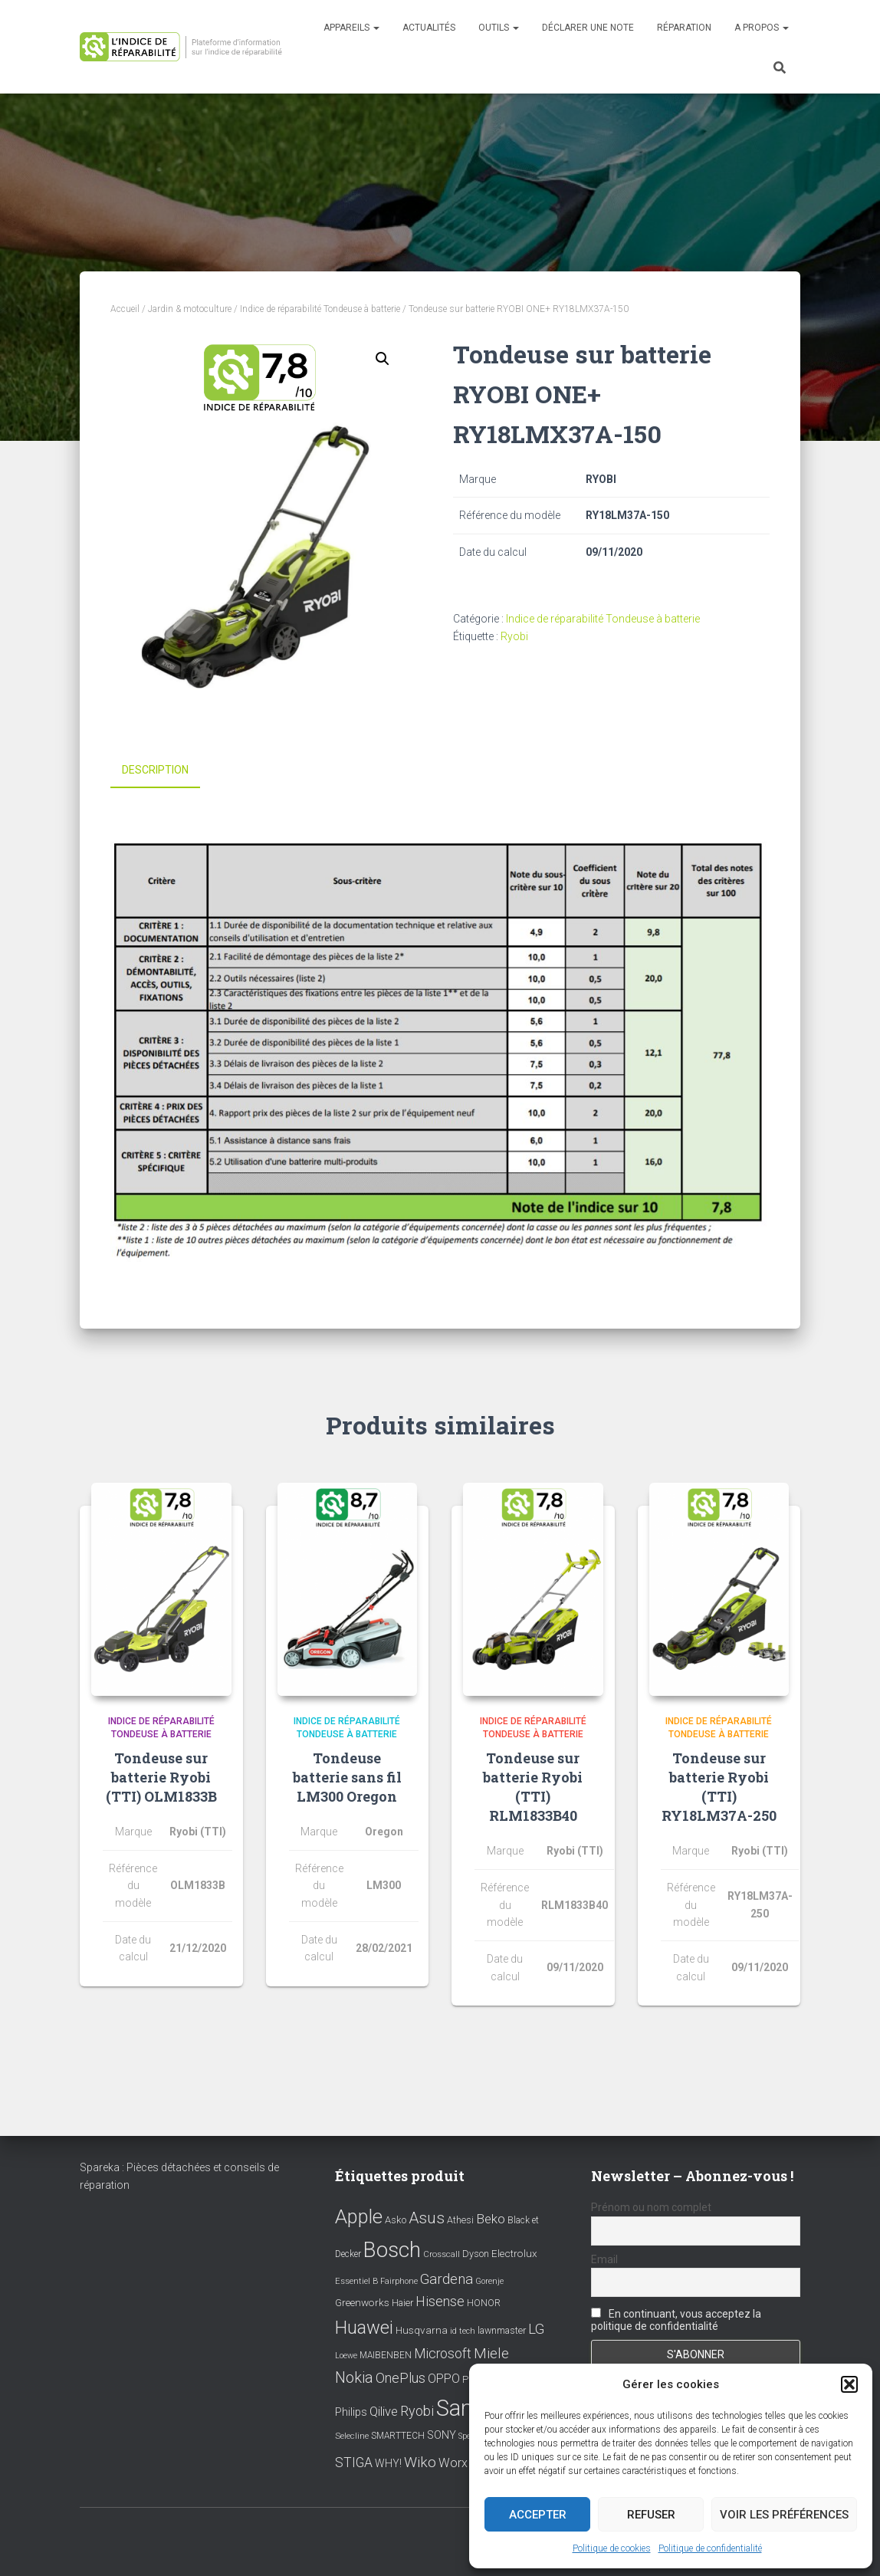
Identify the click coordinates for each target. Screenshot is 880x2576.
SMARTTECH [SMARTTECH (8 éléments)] (398, 2434)
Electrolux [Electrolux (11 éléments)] (514, 2252)
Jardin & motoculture (189, 309)
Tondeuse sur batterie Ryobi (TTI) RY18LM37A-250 (719, 1784)
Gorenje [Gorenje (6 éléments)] (489, 2280)
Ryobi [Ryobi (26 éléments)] (417, 2409)
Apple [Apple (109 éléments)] (359, 2214)
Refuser (651, 2515)
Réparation (684, 27)
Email (604, 2258)
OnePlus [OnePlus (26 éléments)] (400, 2376)
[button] (849, 2384)
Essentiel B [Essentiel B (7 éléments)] (356, 2280)
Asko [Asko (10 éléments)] (395, 2218)
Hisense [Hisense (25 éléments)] (440, 2300)
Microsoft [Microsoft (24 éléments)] (442, 2352)
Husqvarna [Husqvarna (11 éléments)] (422, 2328)
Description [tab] (155, 770)
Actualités (428, 27)
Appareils (351, 27)
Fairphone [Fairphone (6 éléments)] (399, 2280)
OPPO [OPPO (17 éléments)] (444, 2377)
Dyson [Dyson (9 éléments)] (475, 2252)
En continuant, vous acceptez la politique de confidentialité (676, 2318)
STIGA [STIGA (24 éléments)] (354, 2461)
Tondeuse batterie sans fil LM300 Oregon (347, 1774)
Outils (498, 27)
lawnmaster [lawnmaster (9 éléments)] (502, 2328)
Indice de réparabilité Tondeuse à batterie (320, 309)
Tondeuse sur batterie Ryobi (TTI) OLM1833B (161, 1774)
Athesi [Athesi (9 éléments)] (460, 2218)
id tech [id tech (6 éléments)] (462, 2329)
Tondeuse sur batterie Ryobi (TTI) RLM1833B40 (533, 1784)
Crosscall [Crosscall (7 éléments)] (441, 2253)
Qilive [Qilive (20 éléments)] (383, 2410)
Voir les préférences (784, 2515)
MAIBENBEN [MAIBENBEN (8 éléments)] (386, 2353)
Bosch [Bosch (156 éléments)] (392, 2248)
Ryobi (514, 636)
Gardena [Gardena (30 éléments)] (446, 2277)
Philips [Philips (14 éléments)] (351, 2410)
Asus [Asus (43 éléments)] (427, 2216)
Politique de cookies (612, 2548)
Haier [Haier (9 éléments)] (402, 2301)
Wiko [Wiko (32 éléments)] (420, 2460)
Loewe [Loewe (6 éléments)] (346, 2354)
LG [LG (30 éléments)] (536, 2327)
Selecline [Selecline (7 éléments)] (352, 2435)
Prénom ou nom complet (651, 2206)
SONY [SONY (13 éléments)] (441, 2433)
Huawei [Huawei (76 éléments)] (364, 2326)
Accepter (537, 2515)
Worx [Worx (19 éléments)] (453, 2461)
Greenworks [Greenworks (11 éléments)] (362, 2301)
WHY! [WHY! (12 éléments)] (388, 2462)
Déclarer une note (588, 27)
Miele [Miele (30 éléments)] (491, 2352)
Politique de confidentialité (710, 2548)
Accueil (125, 309)
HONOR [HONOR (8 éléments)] (484, 2301)
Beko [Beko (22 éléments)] (490, 2217)
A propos (761, 27)
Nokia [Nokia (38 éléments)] (354, 2376)
